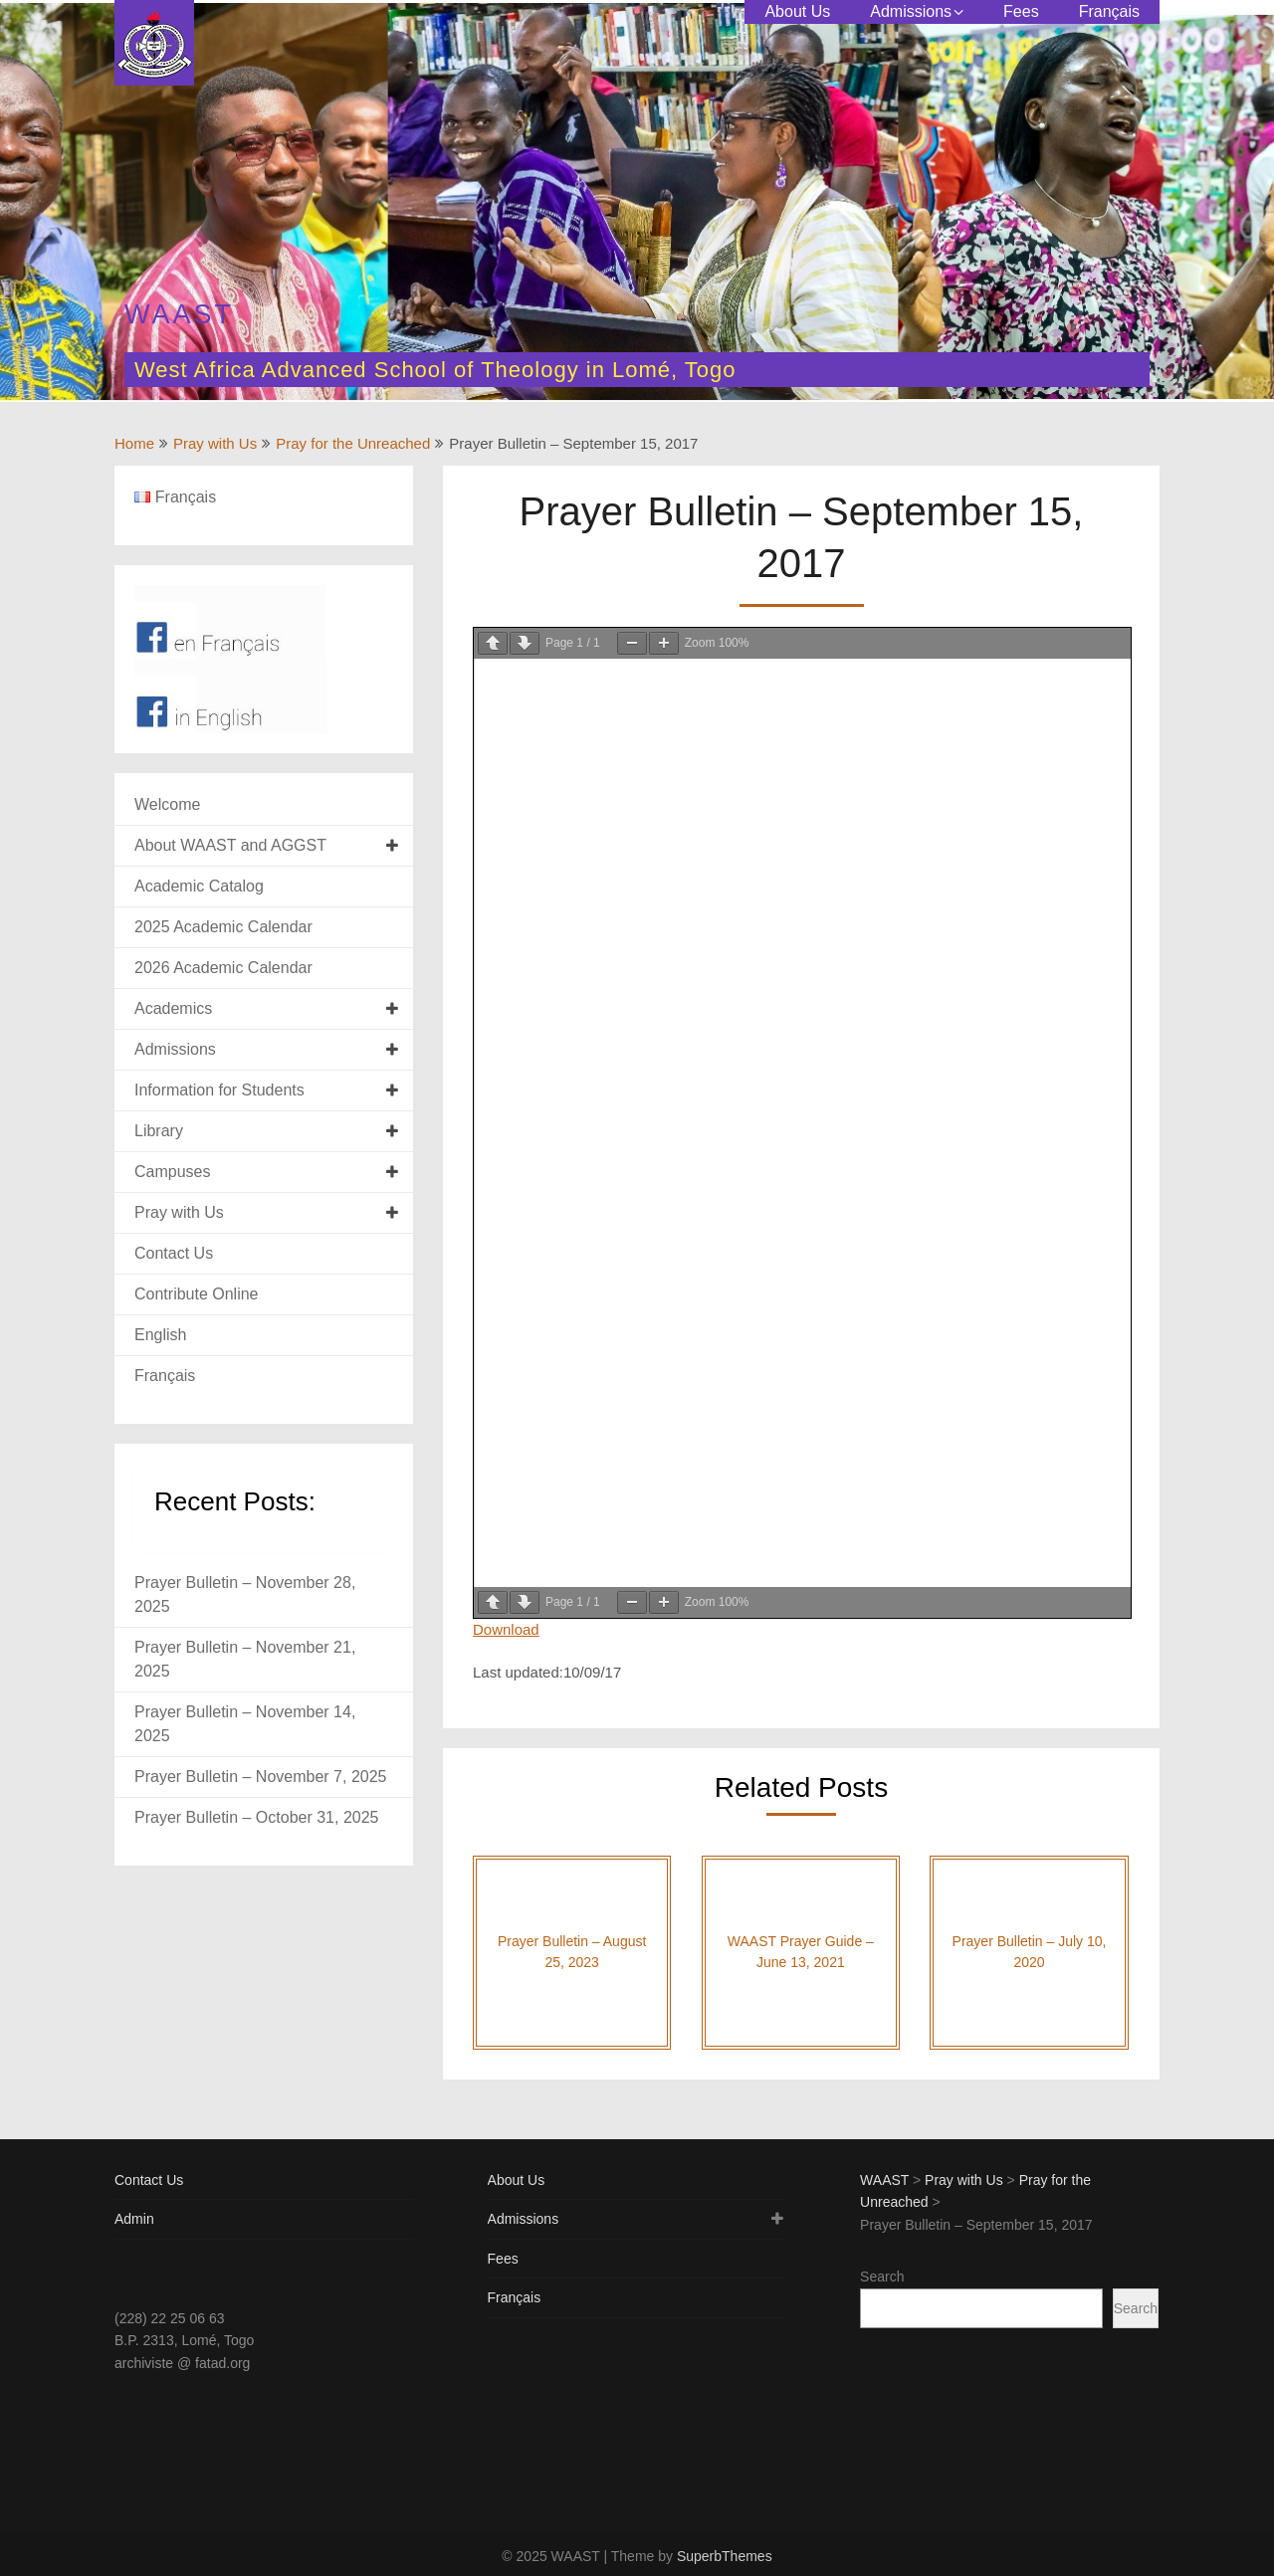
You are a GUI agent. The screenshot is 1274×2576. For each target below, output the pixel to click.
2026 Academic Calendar (223, 967)
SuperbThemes (724, 2556)
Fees (1021, 11)
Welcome (167, 804)
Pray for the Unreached (353, 443)
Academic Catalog (199, 886)
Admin (134, 2219)
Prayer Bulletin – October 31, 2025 (256, 1817)
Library (158, 1130)
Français (1109, 11)
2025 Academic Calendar (223, 926)
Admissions (911, 11)
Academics (173, 1008)
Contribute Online (196, 1294)
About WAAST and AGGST (230, 845)
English (160, 1334)
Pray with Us (215, 443)
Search (882, 2276)
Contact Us (173, 1253)
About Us (797, 11)
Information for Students (219, 1090)
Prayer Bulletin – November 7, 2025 (260, 1776)
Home (134, 443)
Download (506, 1629)
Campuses (172, 1171)
